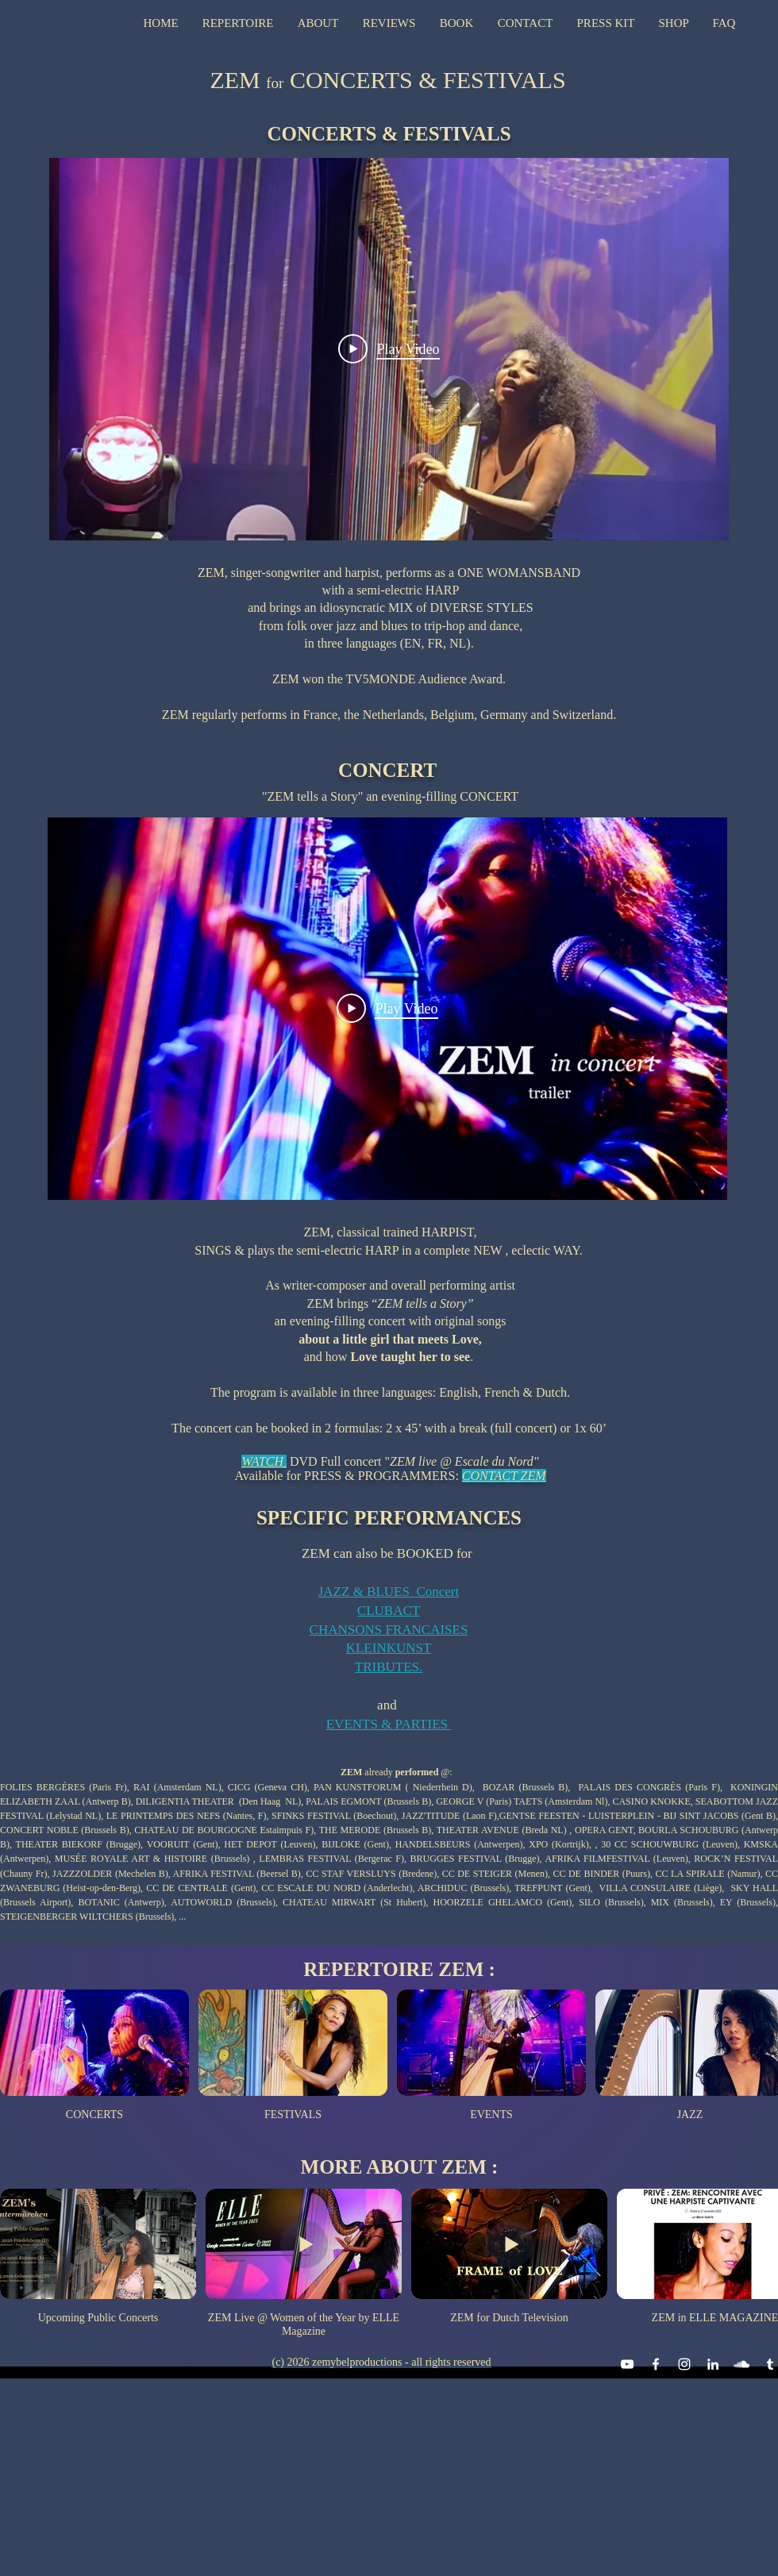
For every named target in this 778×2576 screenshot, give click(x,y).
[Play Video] (388, 349)
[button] (238, 23)
